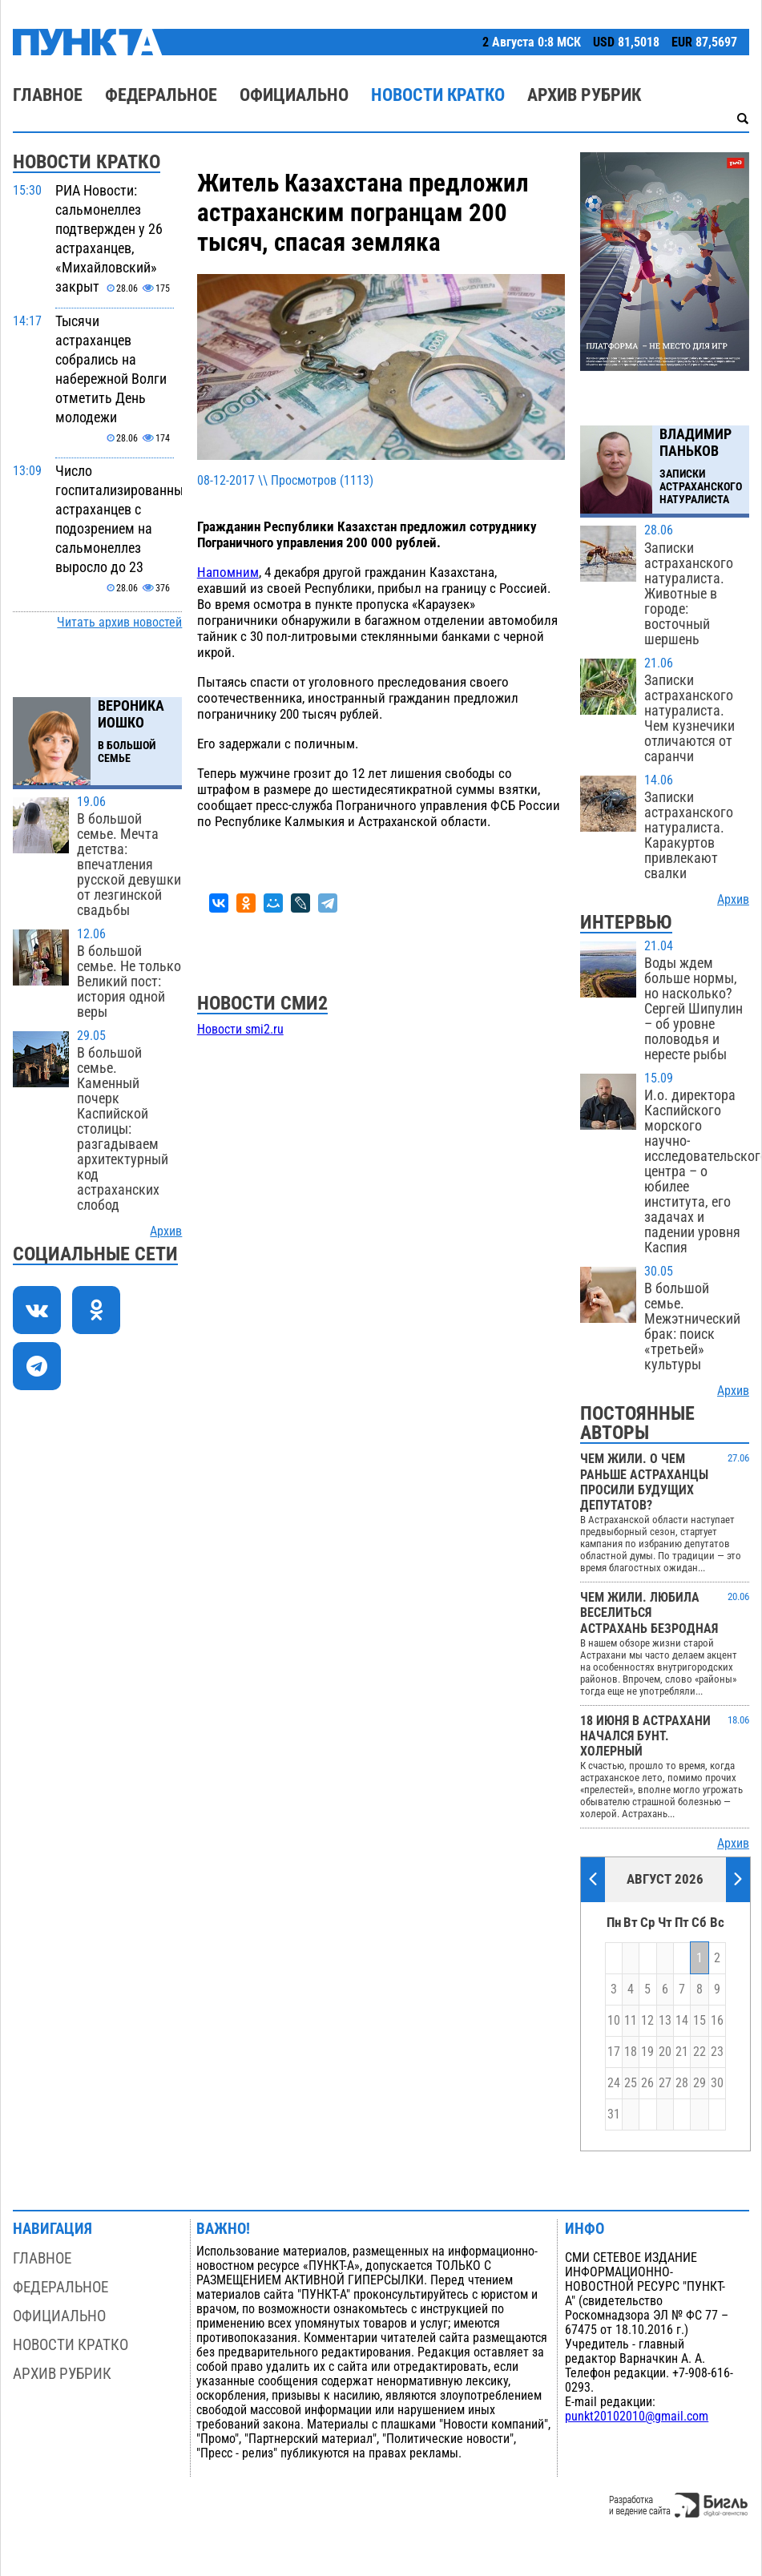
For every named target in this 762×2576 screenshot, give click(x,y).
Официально (294, 95)
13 (665, 2021)
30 (717, 2083)
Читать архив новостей (119, 622)
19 (647, 2052)
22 (699, 2052)
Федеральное (161, 95)
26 (647, 2083)
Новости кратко (438, 95)
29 (699, 2083)
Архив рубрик (584, 95)
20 (665, 2052)
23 (717, 2052)
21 (681, 2052)
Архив (166, 1231)
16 (717, 2021)
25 (630, 2083)
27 (665, 2083)
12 (647, 2021)
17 (613, 2052)
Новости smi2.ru (240, 1029)
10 (613, 2021)
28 (681, 2083)
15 (699, 2021)
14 (681, 2021)
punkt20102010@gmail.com (636, 2416)
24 (613, 2083)
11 (630, 2021)
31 (613, 2114)
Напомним (228, 572)
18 (630, 2052)
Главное (48, 95)
